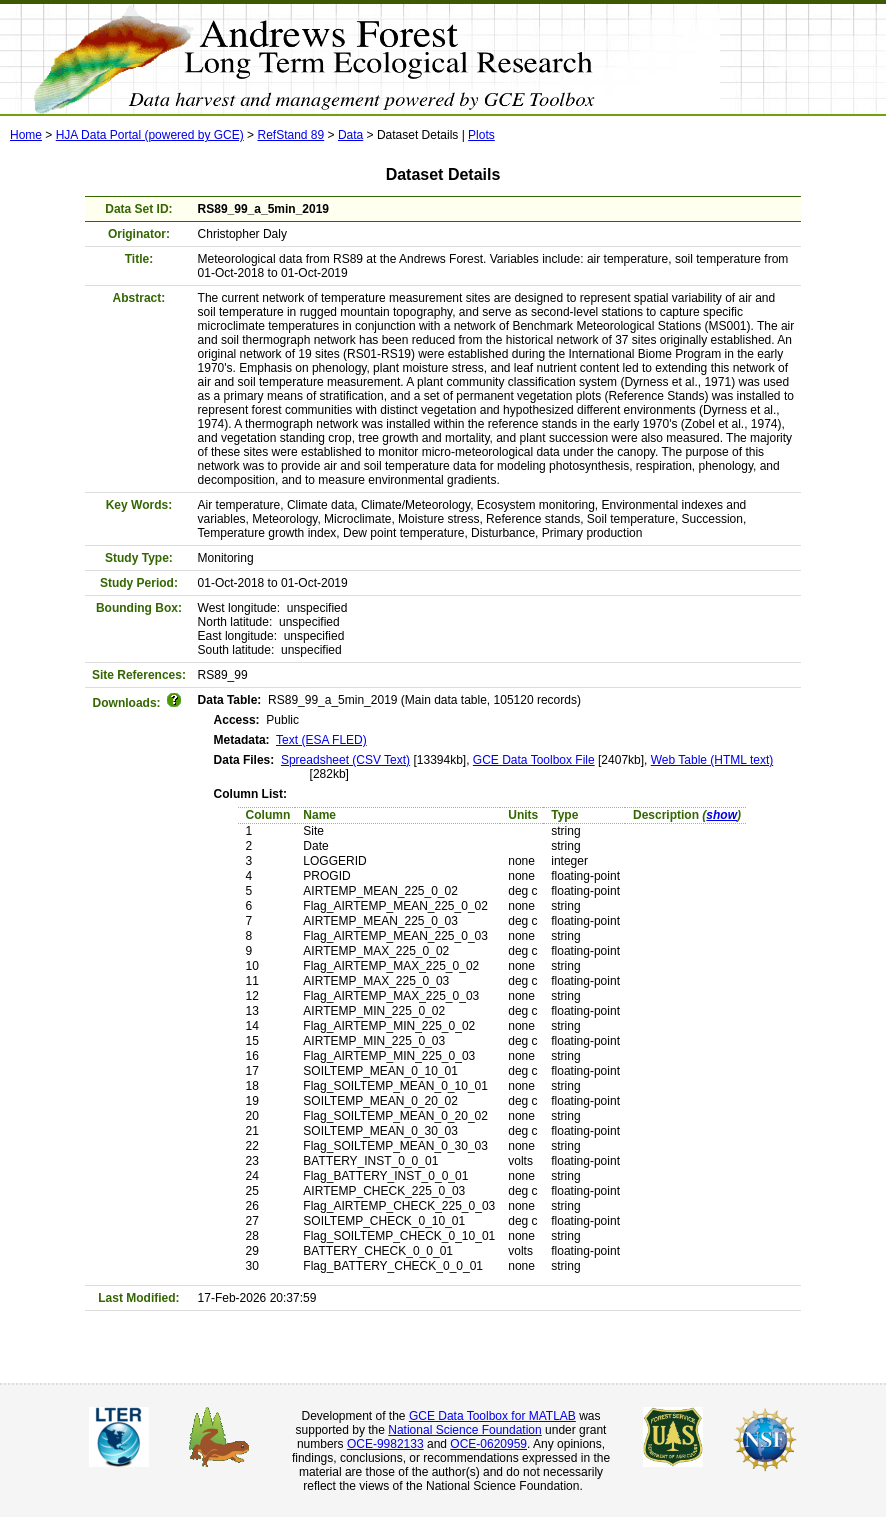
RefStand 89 (290, 135)
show (721, 815)
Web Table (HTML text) (712, 760)
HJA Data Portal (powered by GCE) (150, 135)
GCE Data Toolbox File (534, 760)
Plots (481, 135)
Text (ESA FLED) (321, 740)
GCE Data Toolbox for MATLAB (492, 1416)
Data (350, 135)
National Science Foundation (464, 1430)
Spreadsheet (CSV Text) (345, 760)
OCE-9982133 (385, 1444)
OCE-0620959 (488, 1444)
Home (26, 135)
